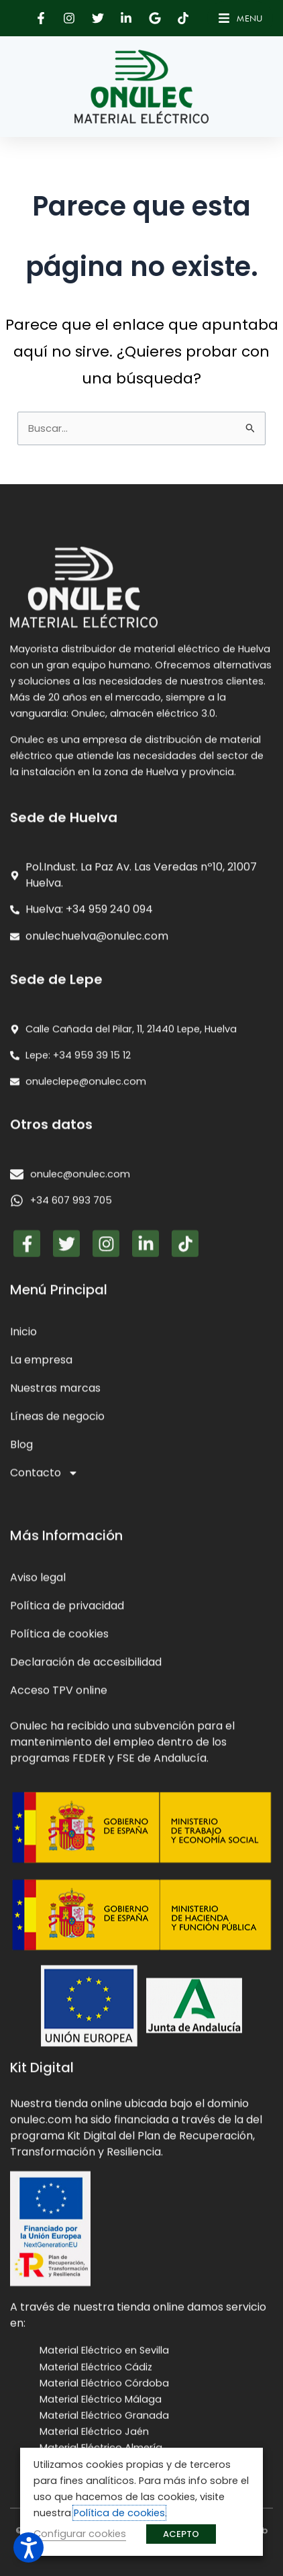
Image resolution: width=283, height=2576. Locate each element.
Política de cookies (119, 2513)
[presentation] (141, 1817)
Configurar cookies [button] (80, 2533)
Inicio (23, 2000)
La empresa (41, 2028)
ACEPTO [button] (181, 2534)
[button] (42, 18)
